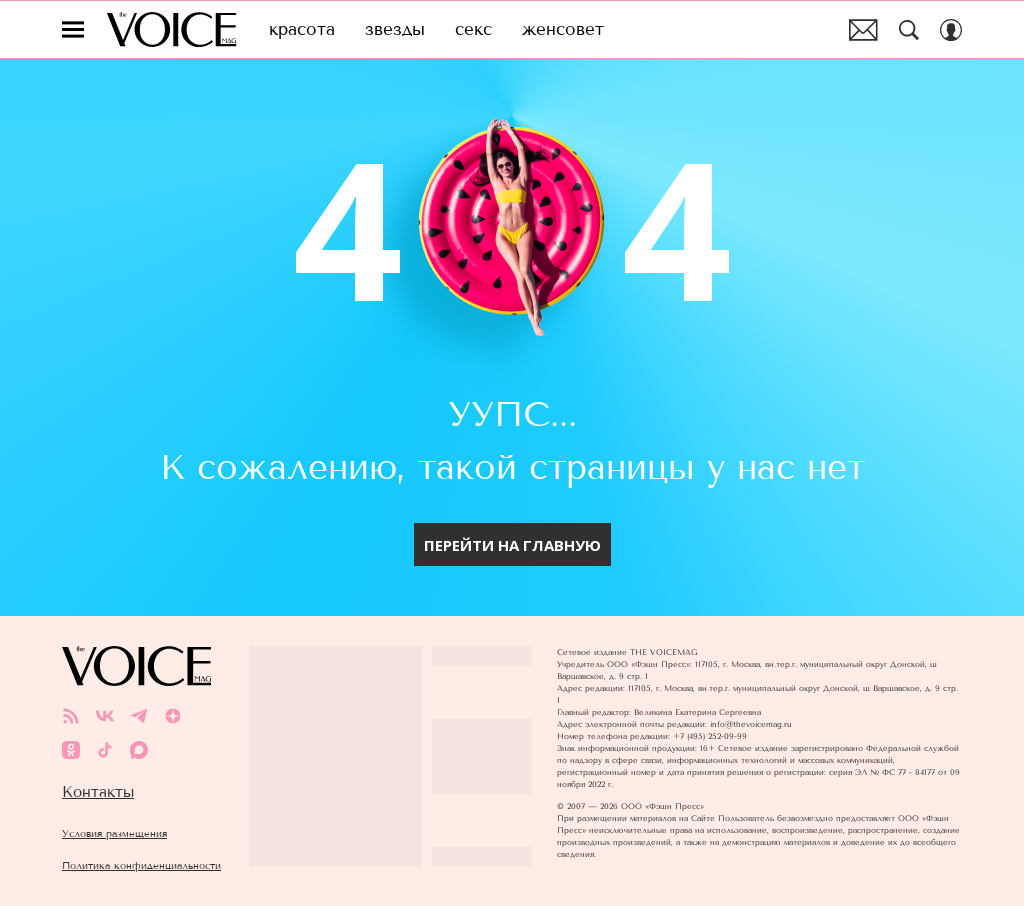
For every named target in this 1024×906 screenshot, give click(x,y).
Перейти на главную (512, 545)
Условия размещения (114, 833)
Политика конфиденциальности (141, 865)
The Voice (171, 29)
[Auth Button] (951, 30)
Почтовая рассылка (863, 30)
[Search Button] (909, 30)
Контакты (98, 792)
